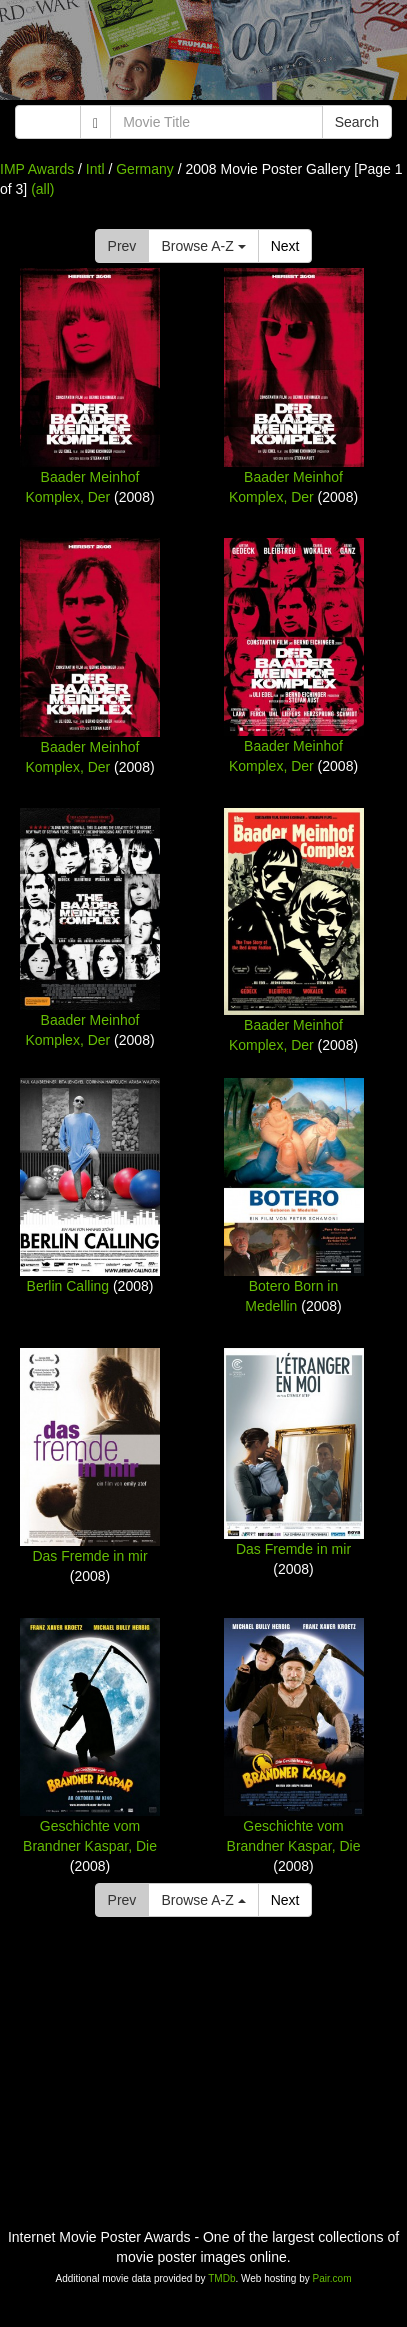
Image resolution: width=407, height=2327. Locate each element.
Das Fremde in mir (89, 1556)
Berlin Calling (68, 1286)
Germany (145, 169)
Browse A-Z (203, 246)
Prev (122, 246)
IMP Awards (37, 169)
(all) (42, 189)
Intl (95, 169)
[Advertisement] (203, 55)
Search (357, 122)
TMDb (221, 2278)
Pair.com (332, 2278)
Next (285, 246)
